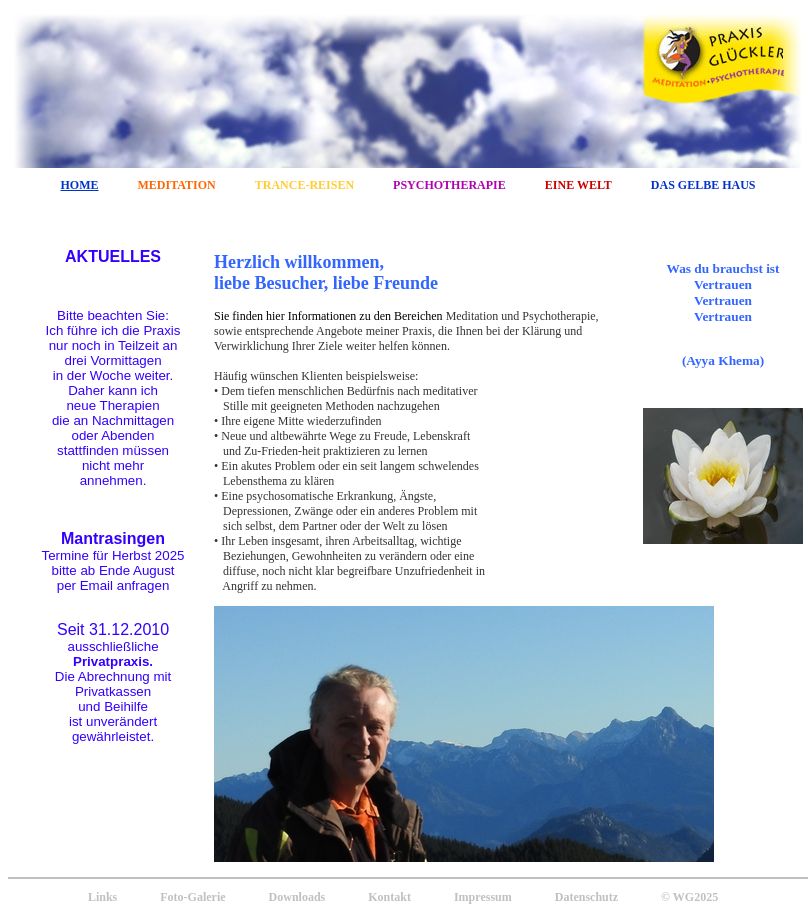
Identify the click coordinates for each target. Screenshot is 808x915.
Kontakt (389, 897)
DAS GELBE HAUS (703, 185)
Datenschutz (586, 897)
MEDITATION (177, 185)
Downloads (297, 897)
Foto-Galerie (192, 897)
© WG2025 (689, 897)
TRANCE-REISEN (304, 185)
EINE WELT (578, 185)
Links (102, 897)
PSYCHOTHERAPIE (449, 185)
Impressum (483, 897)
